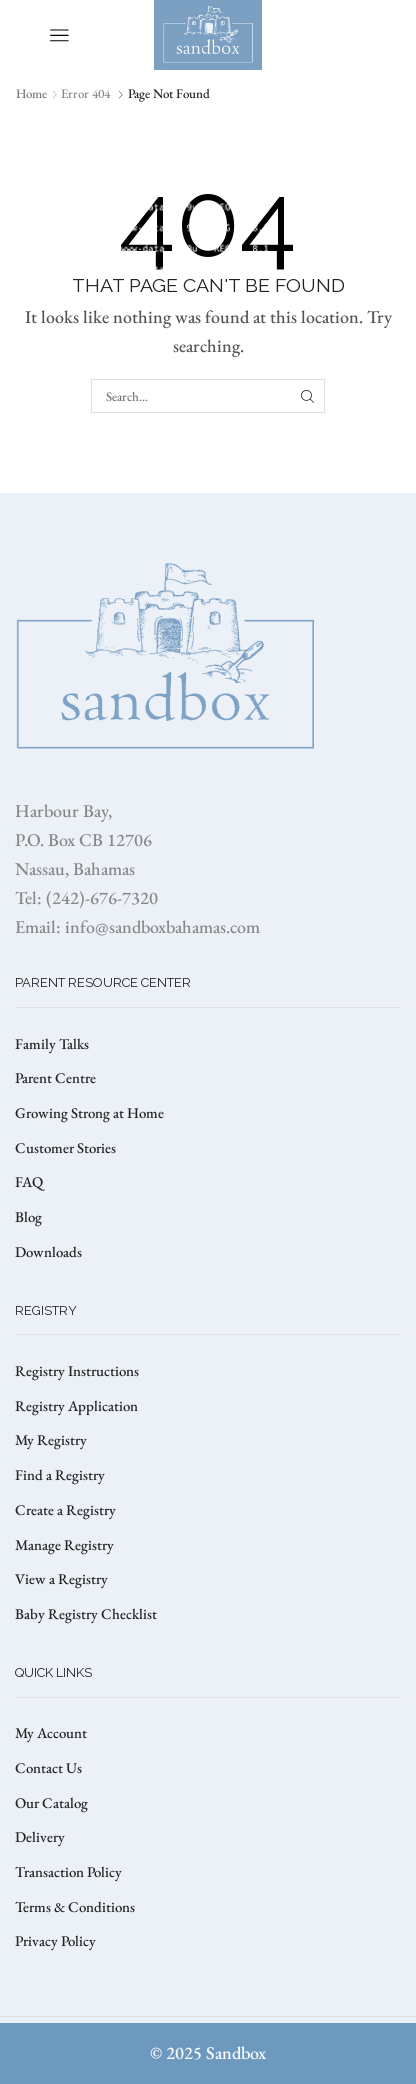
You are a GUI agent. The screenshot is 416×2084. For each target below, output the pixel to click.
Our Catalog (51, 1802)
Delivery (40, 1836)
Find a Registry (60, 1474)
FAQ (29, 1181)
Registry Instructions (77, 1370)
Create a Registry (65, 1509)
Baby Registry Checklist (86, 1613)
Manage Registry (64, 1544)
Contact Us (48, 1767)
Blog (28, 1216)
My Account (51, 1732)
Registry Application (76, 1405)
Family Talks (52, 1043)
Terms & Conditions (75, 1906)
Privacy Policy (55, 1940)
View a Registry (61, 1578)
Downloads (48, 1251)
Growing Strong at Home (89, 1112)
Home (31, 93)
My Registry (51, 1439)
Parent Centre (55, 1077)
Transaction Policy (68, 1871)
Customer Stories (65, 1147)
